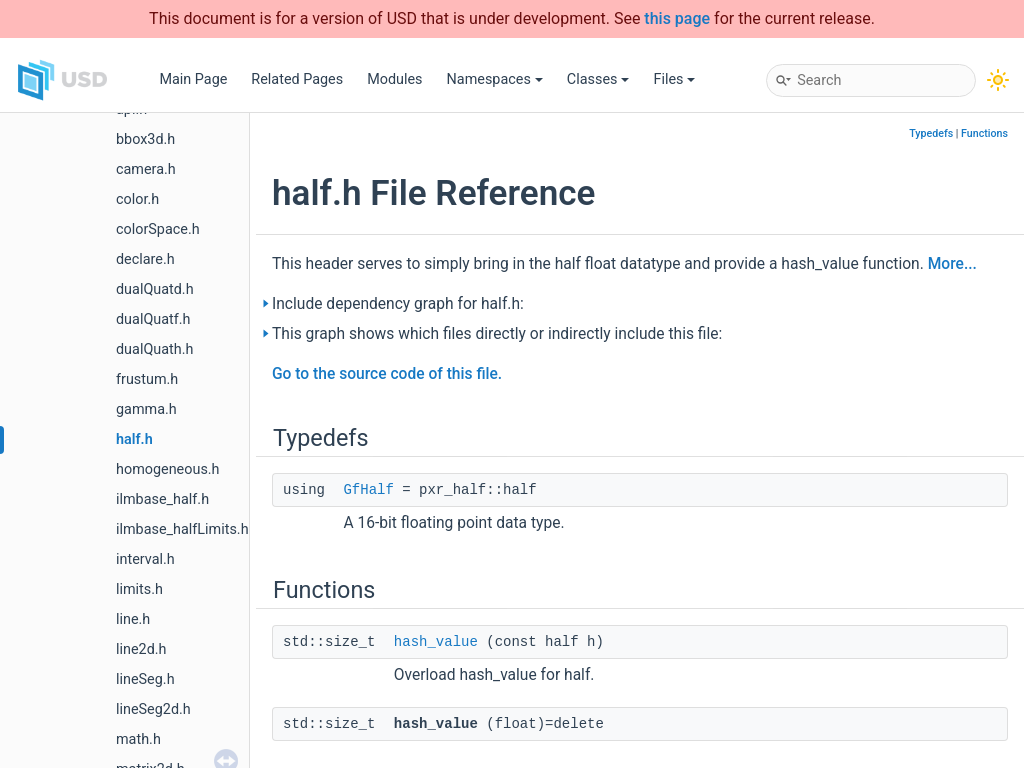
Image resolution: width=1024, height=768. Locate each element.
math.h (138, 739)
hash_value (436, 642)
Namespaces (495, 79)
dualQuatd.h (155, 289)
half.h (134, 439)
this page (677, 18)
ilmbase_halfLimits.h (182, 529)
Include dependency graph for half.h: (398, 304)
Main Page (193, 79)
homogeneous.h (168, 469)
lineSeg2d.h (153, 709)
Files (674, 79)
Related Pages (297, 79)
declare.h (145, 259)
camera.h (146, 169)
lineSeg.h (145, 679)
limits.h (139, 589)
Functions (984, 133)
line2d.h (141, 649)
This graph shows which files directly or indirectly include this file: (497, 334)
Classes (598, 79)
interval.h (145, 559)
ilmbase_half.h (162, 499)
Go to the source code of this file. (387, 374)
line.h (133, 619)
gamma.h (146, 409)
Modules (394, 79)
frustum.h (147, 379)
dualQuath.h (154, 349)
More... (952, 264)
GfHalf (368, 490)
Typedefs (931, 133)
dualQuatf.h (153, 319)
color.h (137, 199)
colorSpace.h (158, 229)
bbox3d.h (145, 139)
